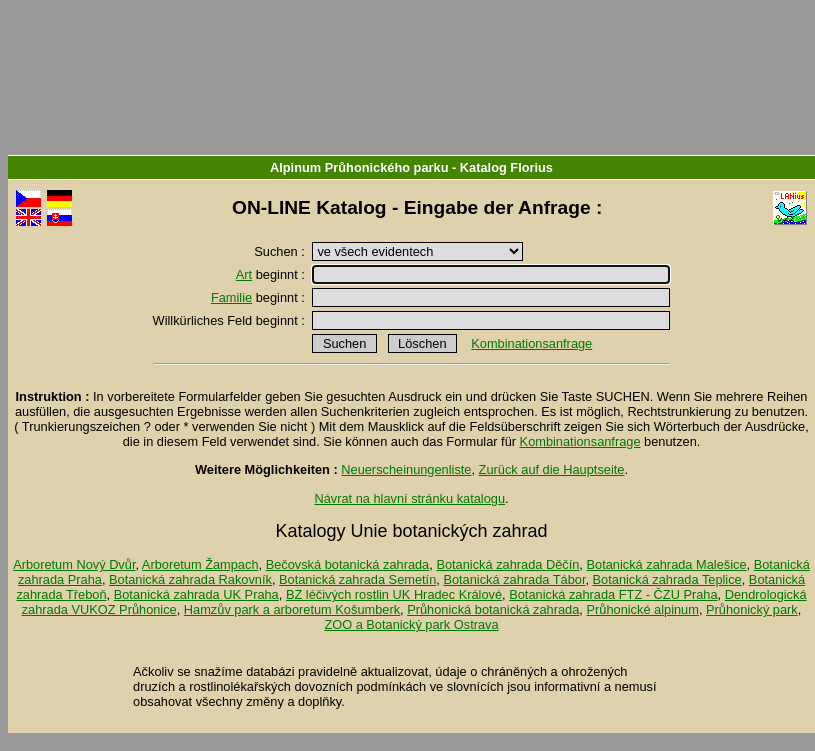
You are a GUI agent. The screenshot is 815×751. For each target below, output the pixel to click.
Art (244, 274)
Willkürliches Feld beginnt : (231, 320)
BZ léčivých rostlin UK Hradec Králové (394, 594)
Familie (231, 297)
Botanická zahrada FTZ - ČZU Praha (613, 594)
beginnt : (272, 274)
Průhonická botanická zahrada (493, 609)
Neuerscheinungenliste (406, 469)
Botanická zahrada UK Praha (196, 594)
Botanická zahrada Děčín (507, 564)
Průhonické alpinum (642, 609)
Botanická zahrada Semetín (357, 579)
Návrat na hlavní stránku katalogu (409, 498)
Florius (531, 167)
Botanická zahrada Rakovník (190, 579)
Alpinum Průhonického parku (359, 167)
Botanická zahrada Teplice (667, 579)
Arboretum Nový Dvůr (74, 564)
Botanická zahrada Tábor (514, 579)
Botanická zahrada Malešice (666, 564)
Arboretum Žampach (200, 564)
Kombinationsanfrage (531, 343)
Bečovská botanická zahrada (348, 564)
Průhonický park (752, 609)
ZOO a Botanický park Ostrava (411, 624)
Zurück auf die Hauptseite (552, 469)
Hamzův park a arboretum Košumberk (292, 609)
